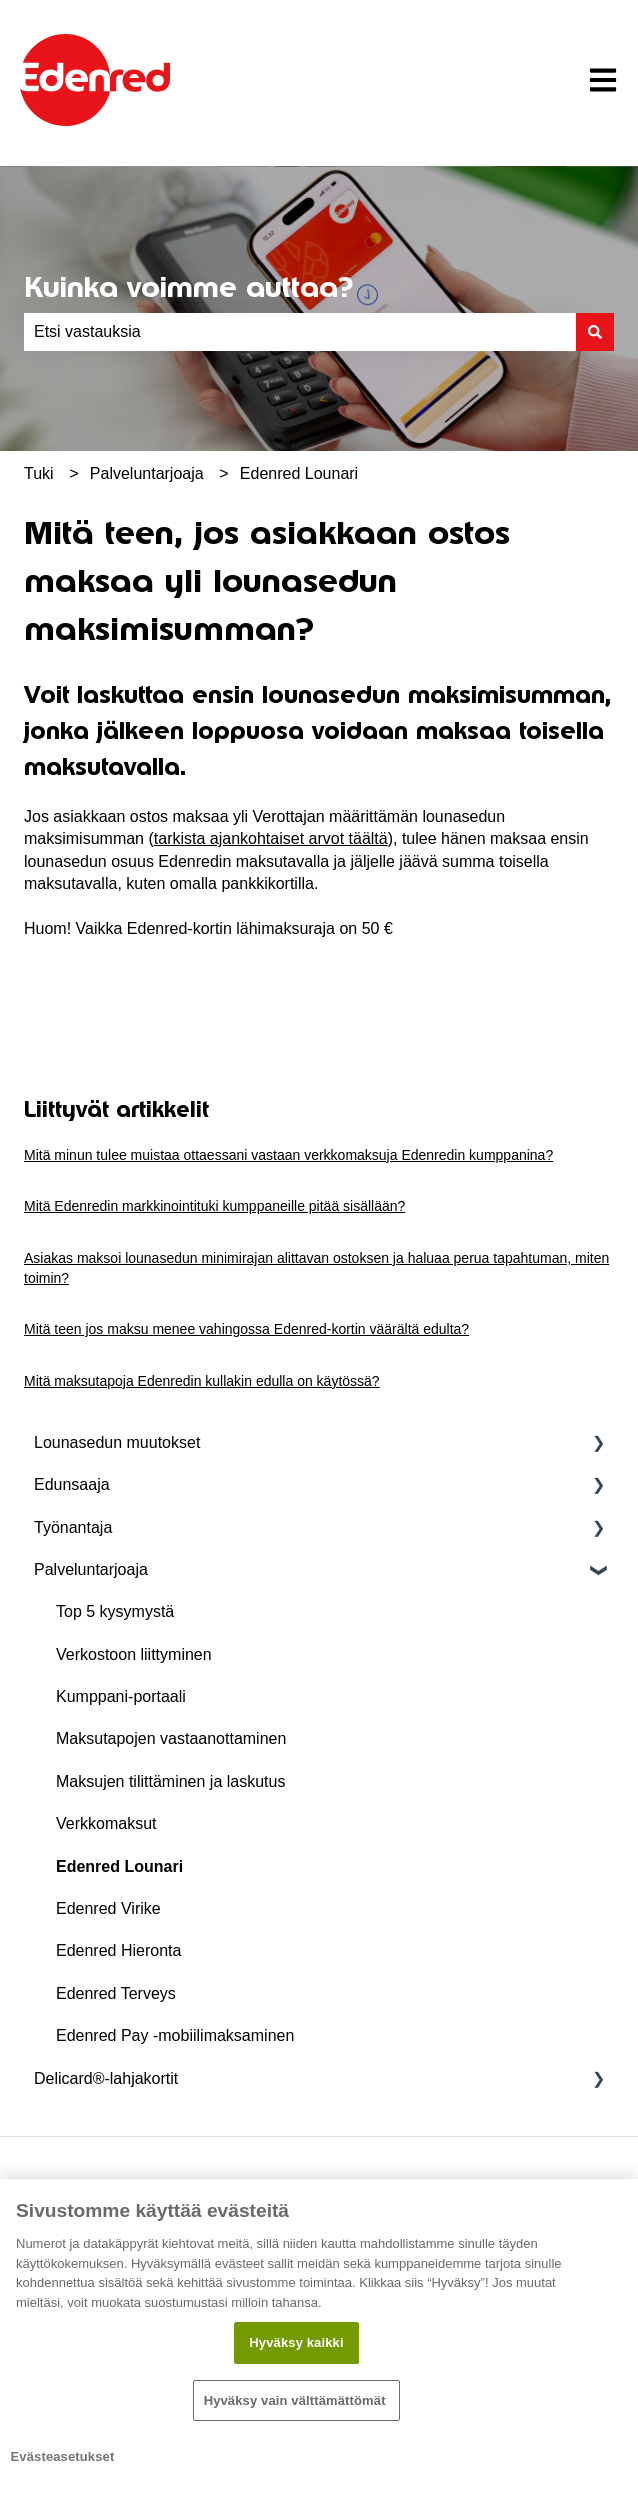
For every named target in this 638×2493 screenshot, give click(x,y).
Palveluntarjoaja (147, 473)
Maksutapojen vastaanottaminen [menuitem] (171, 1738)
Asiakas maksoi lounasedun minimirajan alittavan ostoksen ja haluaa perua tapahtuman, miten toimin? (316, 1268)
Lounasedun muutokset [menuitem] (117, 1442)
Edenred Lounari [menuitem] (119, 1866)
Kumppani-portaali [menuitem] (121, 1696)
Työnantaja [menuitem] (73, 1527)
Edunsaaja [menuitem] (72, 1484)
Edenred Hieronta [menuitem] (118, 1950)
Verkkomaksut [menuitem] (106, 1823)
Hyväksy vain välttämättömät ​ (297, 2400)
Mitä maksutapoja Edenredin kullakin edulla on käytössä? (202, 1381)
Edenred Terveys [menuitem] (116, 1993)
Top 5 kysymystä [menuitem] (115, 1611)
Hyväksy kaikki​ (296, 2342)
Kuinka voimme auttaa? (188, 287)
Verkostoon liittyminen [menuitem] (134, 1654)
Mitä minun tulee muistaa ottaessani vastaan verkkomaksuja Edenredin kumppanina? (288, 1155)
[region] (319, 2336)
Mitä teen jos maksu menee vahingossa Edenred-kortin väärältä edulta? (246, 1329)
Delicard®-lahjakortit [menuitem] (106, 2078)
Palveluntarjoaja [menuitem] (91, 1569)
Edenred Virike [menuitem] (108, 1908)
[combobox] (300, 332)
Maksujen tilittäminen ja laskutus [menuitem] (170, 1781)
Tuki (39, 473)
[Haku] (595, 332)
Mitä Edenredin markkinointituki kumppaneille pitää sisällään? (214, 1206)
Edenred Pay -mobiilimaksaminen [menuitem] (175, 2035)
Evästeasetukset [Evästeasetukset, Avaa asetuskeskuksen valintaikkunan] (63, 2456)
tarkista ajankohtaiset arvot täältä (271, 838)
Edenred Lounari (299, 473)
